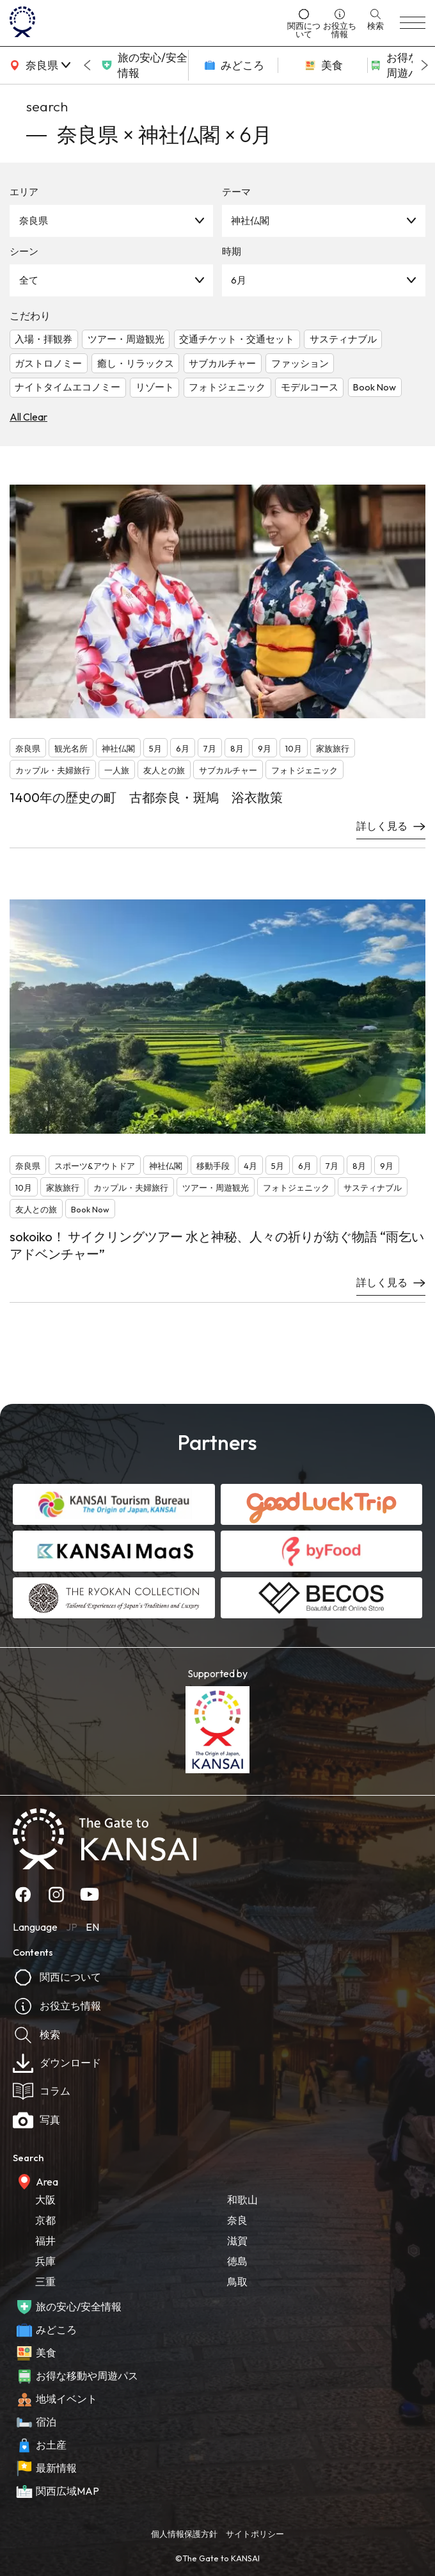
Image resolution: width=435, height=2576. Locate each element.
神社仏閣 (250, 220)
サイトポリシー (255, 2534)
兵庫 (45, 2261)
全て (28, 280)
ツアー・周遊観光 (126, 339)
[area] (38, 65)
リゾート (155, 387)
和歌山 (242, 2199)
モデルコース (309, 387)
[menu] (412, 23)
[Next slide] (425, 65)
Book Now (374, 387)
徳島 (237, 2261)
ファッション (300, 363)
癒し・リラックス (135, 363)
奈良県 (33, 220)
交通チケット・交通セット (236, 339)
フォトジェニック (227, 387)
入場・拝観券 (43, 339)
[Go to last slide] (87, 65)
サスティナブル (343, 339)
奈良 (237, 2220)
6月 (238, 280)
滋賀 (237, 2240)
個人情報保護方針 (184, 2534)
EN (92, 1926)
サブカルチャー (222, 363)
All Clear (28, 416)
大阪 (45, 2199)
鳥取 (237, 2281)
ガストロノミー (48, 363)
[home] (145, 23)
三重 (45, 2281)
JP (71, 1926)
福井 (45, 2240)
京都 (45, 2220)
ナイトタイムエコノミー (67, 387)
